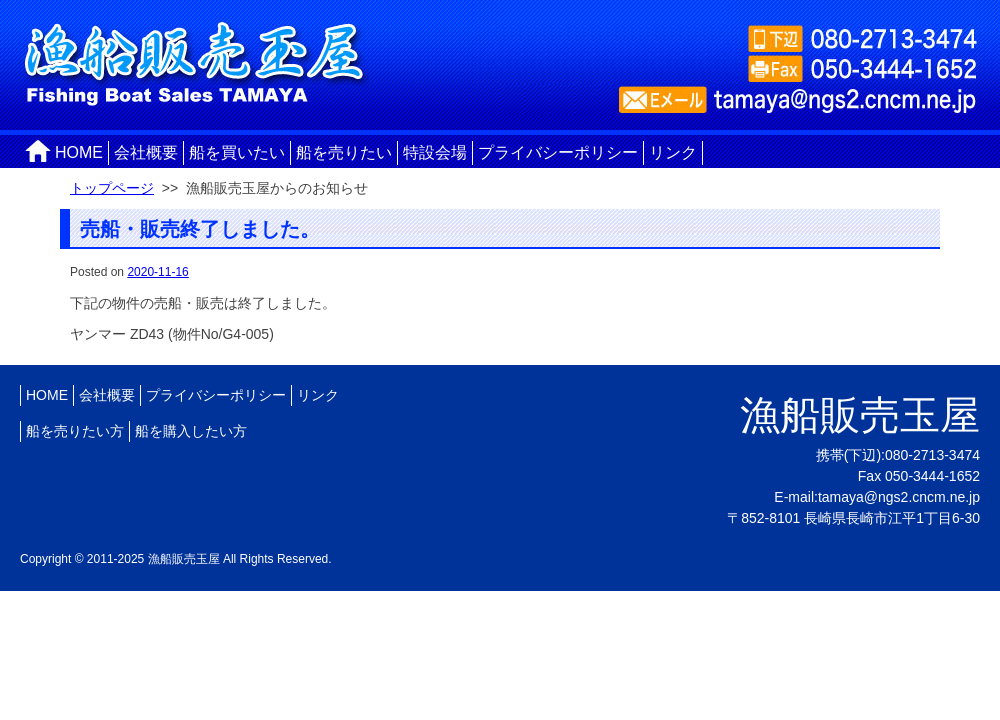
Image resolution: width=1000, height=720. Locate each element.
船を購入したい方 (191, 431)
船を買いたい (237, 152)
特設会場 (435, 152)
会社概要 (146, 152)
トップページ (112, 188)
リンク (673, 152)
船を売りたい (344, 152)
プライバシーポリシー (558, 152)
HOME (79, 152)
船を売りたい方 (75, 431)
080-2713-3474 (932, 455)
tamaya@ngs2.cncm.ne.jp (899, 497)
